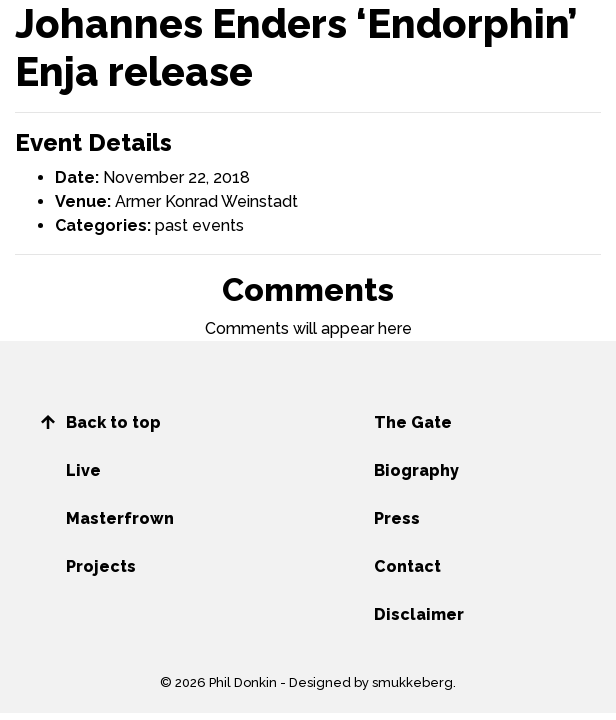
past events (199, 225)
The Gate (413, 422)
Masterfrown (120, 518)
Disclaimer (419, 614)
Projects (101, 566)
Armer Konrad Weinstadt (206, 201)
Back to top (113, 422)
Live (83, 470)
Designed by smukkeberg (371, 682)
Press (397, 518)
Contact (407, 566)
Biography (416, 470)
